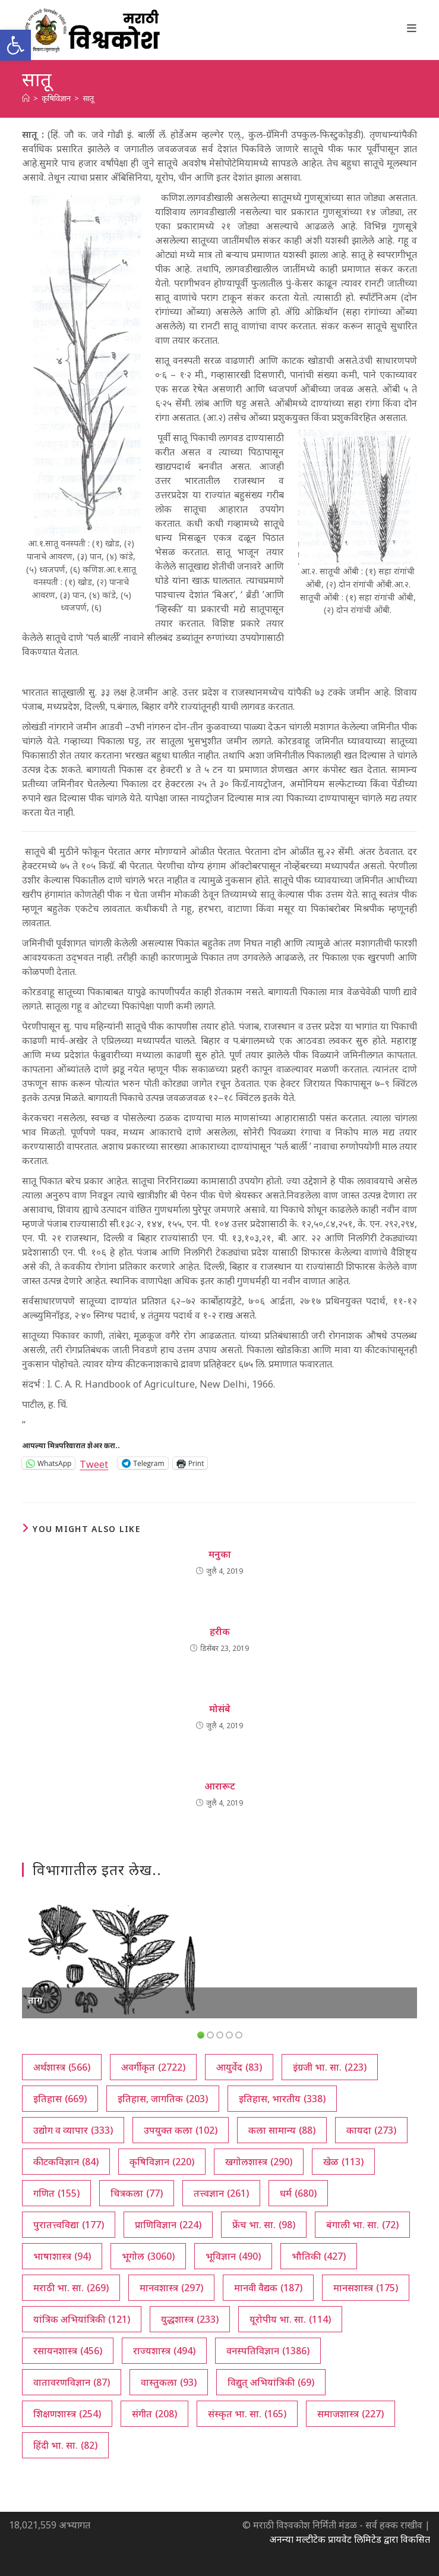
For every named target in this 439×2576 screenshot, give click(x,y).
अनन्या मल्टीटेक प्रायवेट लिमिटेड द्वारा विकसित (349, 2539)
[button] (15, 45)
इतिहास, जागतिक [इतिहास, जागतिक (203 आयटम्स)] (163, 2098)
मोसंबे (219, 1708)
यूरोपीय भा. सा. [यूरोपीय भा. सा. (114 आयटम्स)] (290, 2319)
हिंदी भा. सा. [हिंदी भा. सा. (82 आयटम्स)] (65, 2445)
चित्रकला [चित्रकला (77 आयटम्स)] (136, 2193)
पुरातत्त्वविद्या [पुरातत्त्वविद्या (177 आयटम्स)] (68, 2225)
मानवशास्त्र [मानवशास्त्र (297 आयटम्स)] (171, 2288)
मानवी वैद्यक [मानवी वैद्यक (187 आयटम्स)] (268, 2288)
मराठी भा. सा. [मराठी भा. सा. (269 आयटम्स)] (71, 2288)
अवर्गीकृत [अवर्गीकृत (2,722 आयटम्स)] (153, 2067)
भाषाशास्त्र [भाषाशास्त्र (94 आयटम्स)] (62, 2256)
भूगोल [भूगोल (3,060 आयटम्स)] (148, 2256)
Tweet (94, 1463)
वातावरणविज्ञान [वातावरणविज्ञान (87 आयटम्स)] (71, 2382)
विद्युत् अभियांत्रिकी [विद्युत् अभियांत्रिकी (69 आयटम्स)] (271, 2382)
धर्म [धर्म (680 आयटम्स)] (298, 2193)
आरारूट (219, 1785)
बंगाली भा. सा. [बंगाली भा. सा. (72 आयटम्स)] (362, 2225)
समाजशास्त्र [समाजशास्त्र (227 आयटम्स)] (350, 2414)
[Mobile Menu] (412, 28)
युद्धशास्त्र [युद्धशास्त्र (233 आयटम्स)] (190, 2319)
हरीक (220, 1631)
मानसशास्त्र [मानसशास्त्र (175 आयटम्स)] (365, 2288)
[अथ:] (26, 98)
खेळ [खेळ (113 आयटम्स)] (343, 2161)
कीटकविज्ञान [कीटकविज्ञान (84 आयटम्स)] (66, 2161)
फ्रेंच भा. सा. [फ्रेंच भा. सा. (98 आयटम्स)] (263, 2225)
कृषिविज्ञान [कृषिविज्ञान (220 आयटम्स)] (162, 2161)
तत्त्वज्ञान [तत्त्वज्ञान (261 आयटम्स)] (221, 2193)
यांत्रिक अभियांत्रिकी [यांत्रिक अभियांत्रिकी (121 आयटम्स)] (81, 2319)
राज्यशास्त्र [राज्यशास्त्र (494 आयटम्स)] (164, 2351)
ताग (35, 1999)
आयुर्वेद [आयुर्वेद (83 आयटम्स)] (239, 2067)
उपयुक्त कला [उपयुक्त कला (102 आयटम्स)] (180, 2130)
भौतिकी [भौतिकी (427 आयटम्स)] (319, 2256)
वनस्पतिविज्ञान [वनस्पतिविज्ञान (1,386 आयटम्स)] (267, 2351)
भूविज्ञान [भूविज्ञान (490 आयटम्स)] (233, 2256)
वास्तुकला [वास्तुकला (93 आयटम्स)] (169, 2382)
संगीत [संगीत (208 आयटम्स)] (154, 2414)
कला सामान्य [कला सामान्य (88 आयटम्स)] (281, 2130)
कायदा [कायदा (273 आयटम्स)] (371, 2130)
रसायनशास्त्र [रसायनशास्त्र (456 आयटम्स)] (67, 2351)
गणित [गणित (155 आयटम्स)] (56, 2193)
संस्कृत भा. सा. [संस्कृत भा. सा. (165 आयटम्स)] (247, 2414)
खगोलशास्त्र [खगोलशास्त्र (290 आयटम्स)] (258, 2161)
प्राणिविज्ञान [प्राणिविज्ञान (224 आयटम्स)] (168, 2225)
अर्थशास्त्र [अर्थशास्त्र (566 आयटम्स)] (61, 2067)
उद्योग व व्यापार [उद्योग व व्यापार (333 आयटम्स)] (73, 2130)
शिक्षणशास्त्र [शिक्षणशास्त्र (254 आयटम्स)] (67, 2414)
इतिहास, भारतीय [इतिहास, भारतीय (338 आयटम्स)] (282, 2098)
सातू (88, 98)
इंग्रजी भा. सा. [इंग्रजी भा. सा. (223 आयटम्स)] (330, 2067)
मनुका (220, 1554)
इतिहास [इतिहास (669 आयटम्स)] (60, 2098)
